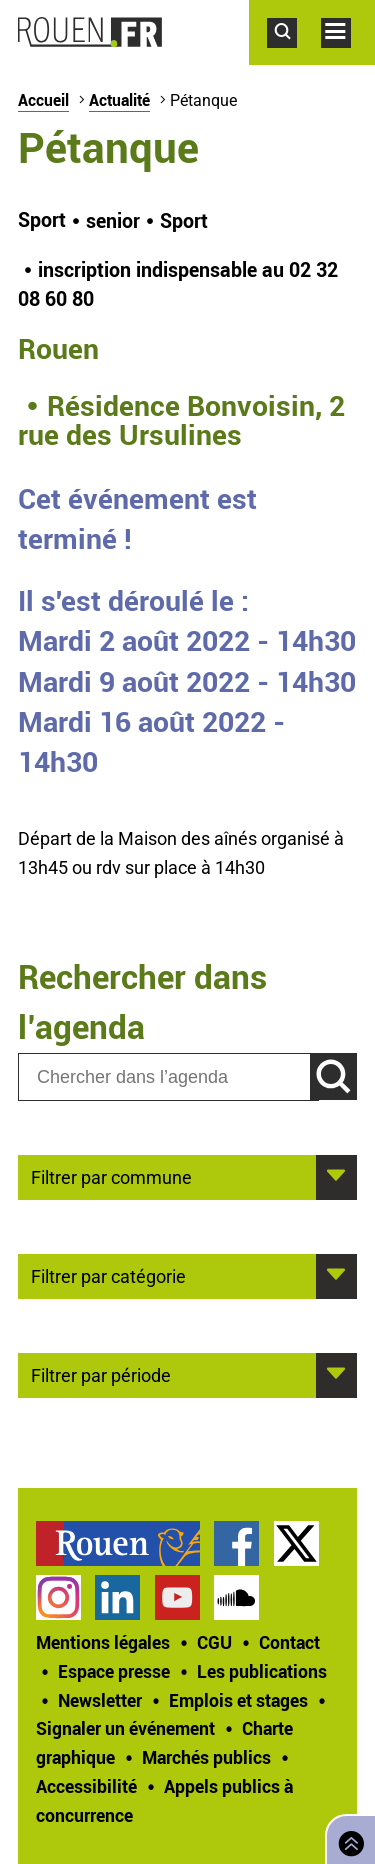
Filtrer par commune (111, 1176)
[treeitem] (125, 1543)
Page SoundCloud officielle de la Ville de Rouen (236, 1597)
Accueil (43, 100)
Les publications (262, 1671)
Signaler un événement (125, 1728)
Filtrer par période (101, 1374)
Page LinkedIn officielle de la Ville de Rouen (117, 1597)
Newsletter (100, 1700)
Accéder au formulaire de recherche (294, 58)
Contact (289, 1642)
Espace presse (114, 1671)
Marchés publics (206, 1757)
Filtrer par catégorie (108, 1275)
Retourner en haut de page (347, 1837)
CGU (214, 1642)
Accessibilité (86, 1786)
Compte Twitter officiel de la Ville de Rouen (296, 1543)
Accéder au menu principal (348, 58)
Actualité (119, 100)
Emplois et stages (238, 1700)
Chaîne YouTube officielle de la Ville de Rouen (177, 1597)
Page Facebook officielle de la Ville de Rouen (236, 1543)
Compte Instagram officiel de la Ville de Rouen (58, 1597)
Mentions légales (103, 1642)
